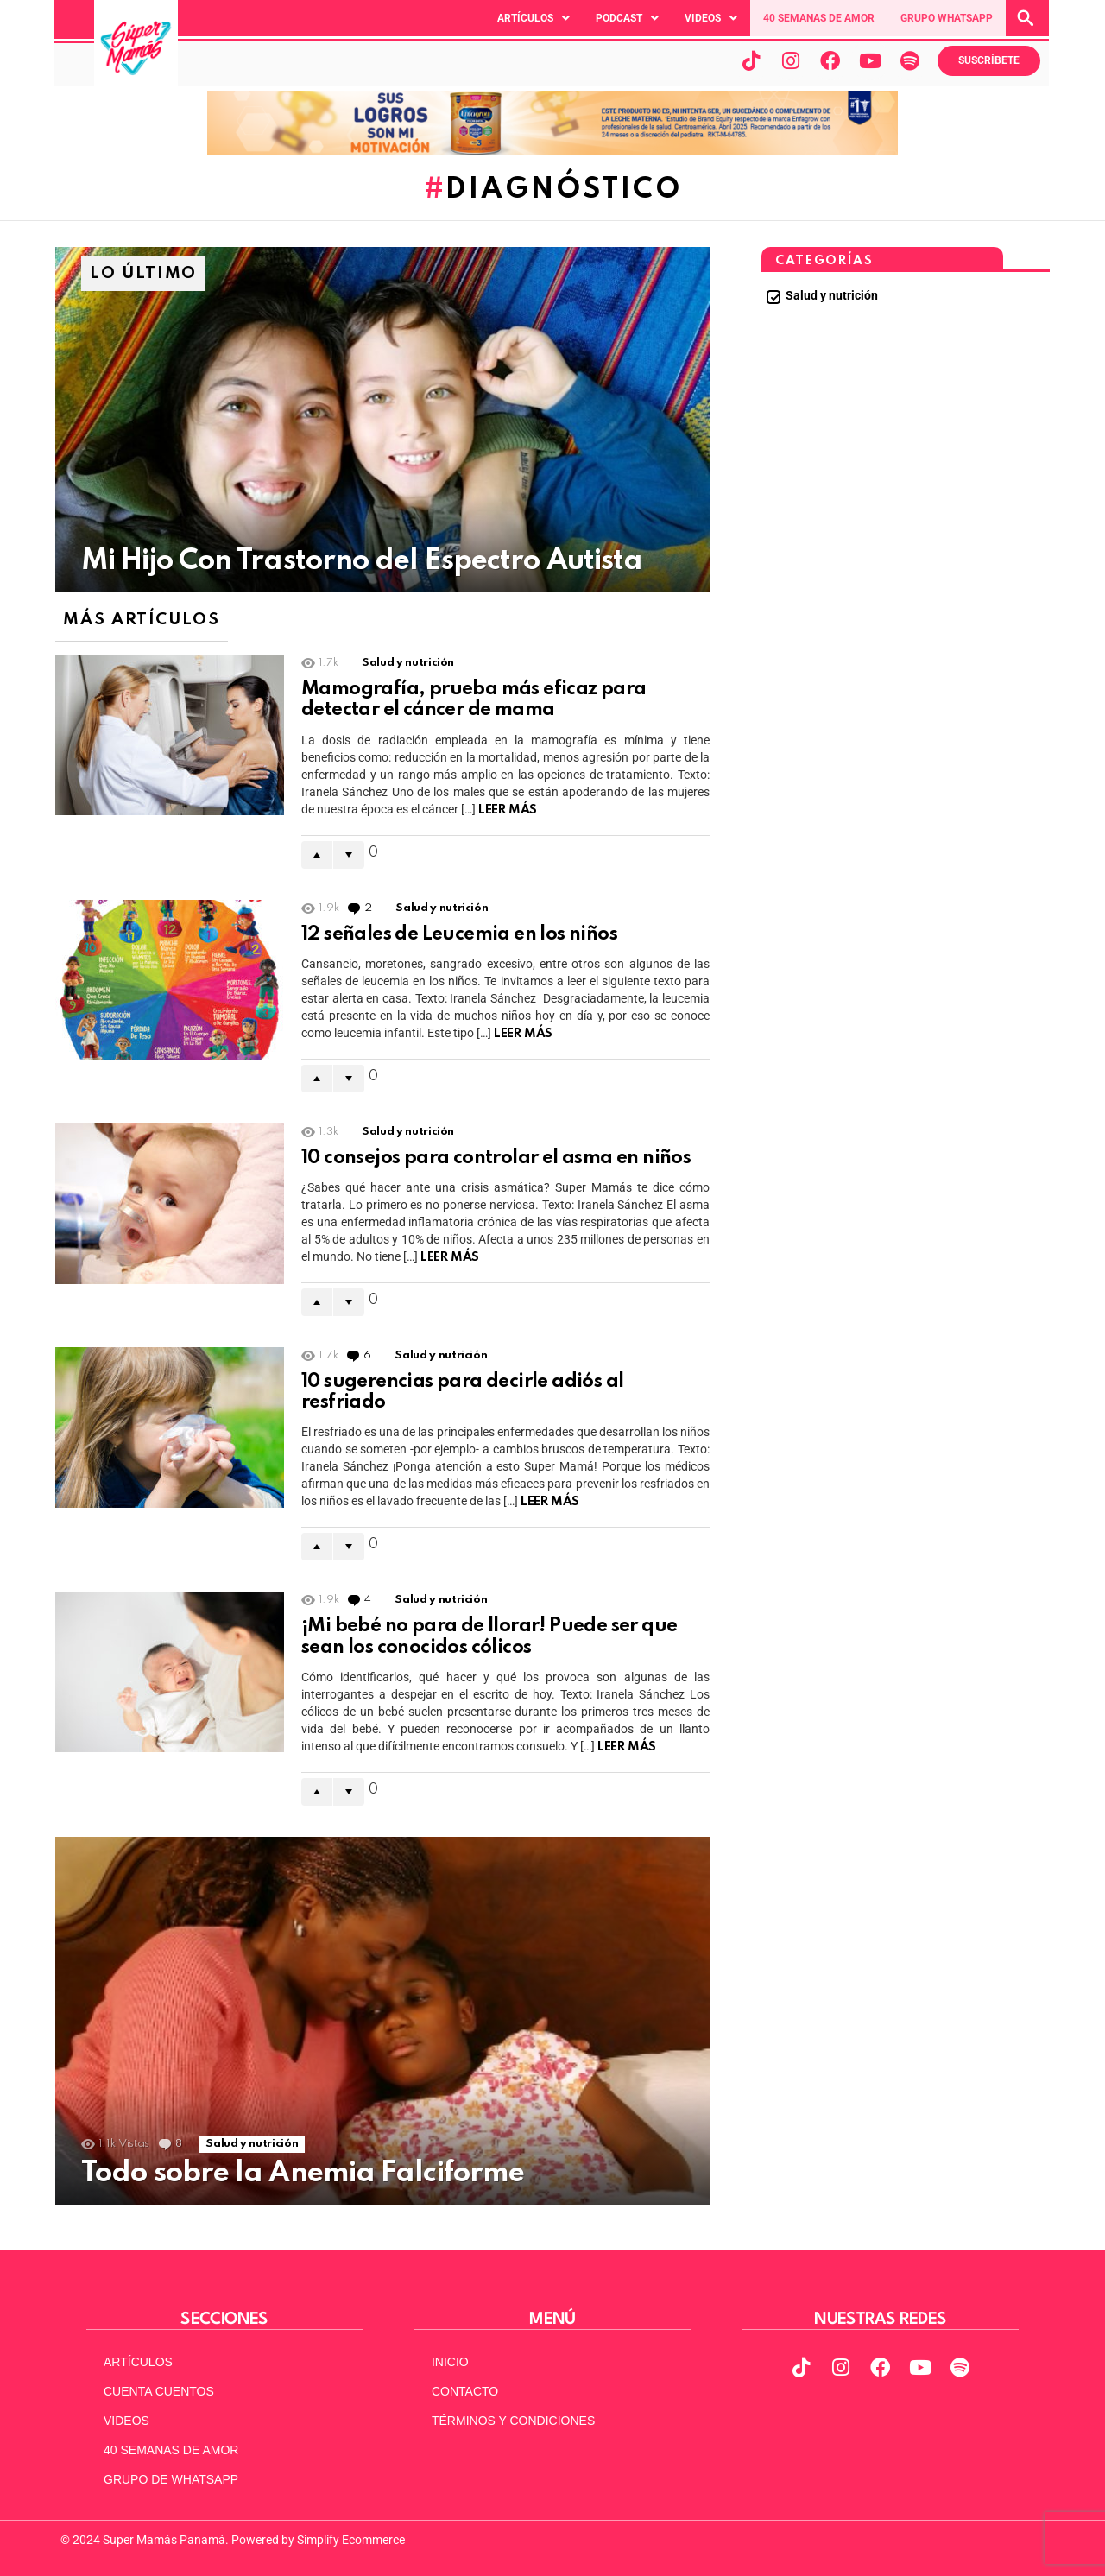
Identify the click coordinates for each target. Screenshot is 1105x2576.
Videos (711, 18)
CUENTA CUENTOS (159, 2391)
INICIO (450, 2362)
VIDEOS (126, 2420)
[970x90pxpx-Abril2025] (552, 150)
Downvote (348, 855)
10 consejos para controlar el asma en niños (496, 1158)
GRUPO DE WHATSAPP (171, 2479)
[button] (533, 18)
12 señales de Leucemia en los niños (459, 934)
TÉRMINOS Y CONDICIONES (513, 2420)
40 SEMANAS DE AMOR (819, 18)
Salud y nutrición (408, 662)
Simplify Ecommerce (351, 2540)
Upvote (316, 855)
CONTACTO (465, 2391)
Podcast (627, 18)
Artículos (533, 18)
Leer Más (507, 810)
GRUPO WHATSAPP (946, 18)
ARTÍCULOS (138, 2362)
